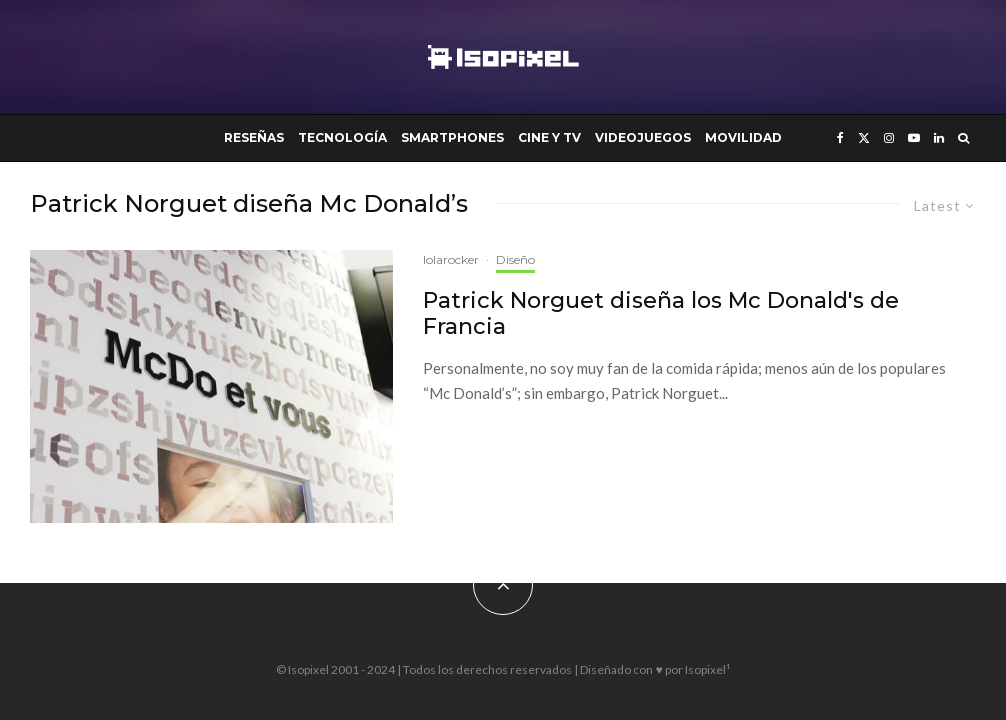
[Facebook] (840, 138)
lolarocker (451, 259)
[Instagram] (889, 138)
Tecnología (342, 137)
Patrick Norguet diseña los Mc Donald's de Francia (661, 314)
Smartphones (452, 137)
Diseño (515, 259)
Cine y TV (549, 137)
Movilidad (743, 137)
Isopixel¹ (707, 669)
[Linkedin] (939, 138)
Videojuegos (643, 137)
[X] (864, 138)
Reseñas (254, 137)
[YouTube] (914, 138)
